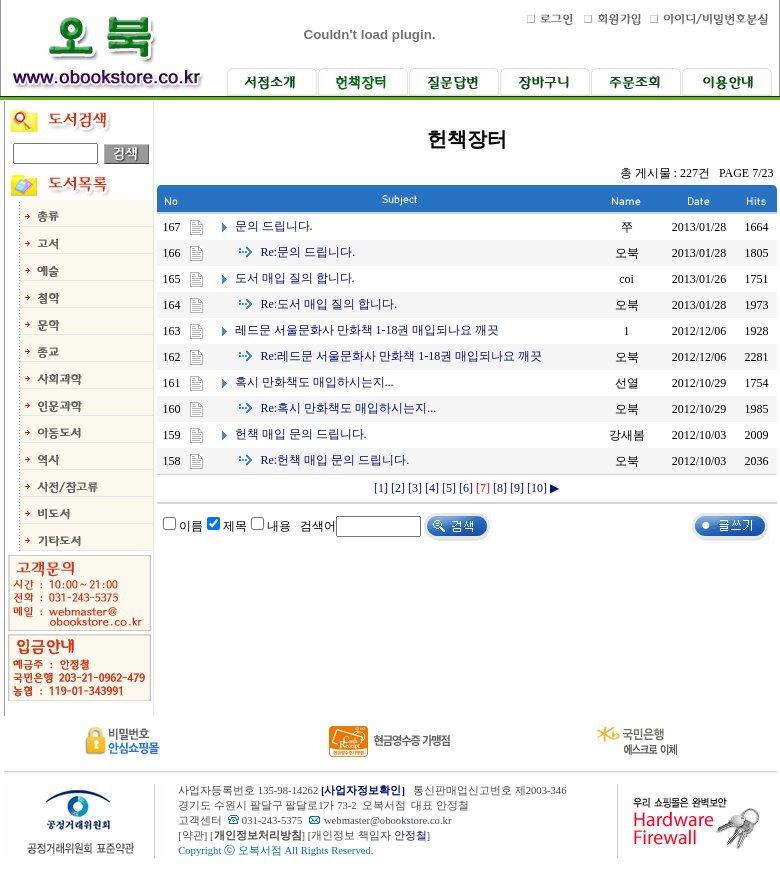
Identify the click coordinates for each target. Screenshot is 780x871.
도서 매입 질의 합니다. (295, 278)
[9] (517, 488)
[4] (432, 488)
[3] (415, 488)
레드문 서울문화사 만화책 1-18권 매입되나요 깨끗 (367, 330)
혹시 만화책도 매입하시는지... (314, 382)
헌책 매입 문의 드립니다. (301, 434)
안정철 (410, 835)
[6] (466, 488)
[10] (537, 488)
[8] (500, 488)
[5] (449, 488)
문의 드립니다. (274, 226)
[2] (398, 488)
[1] (381, 488)
